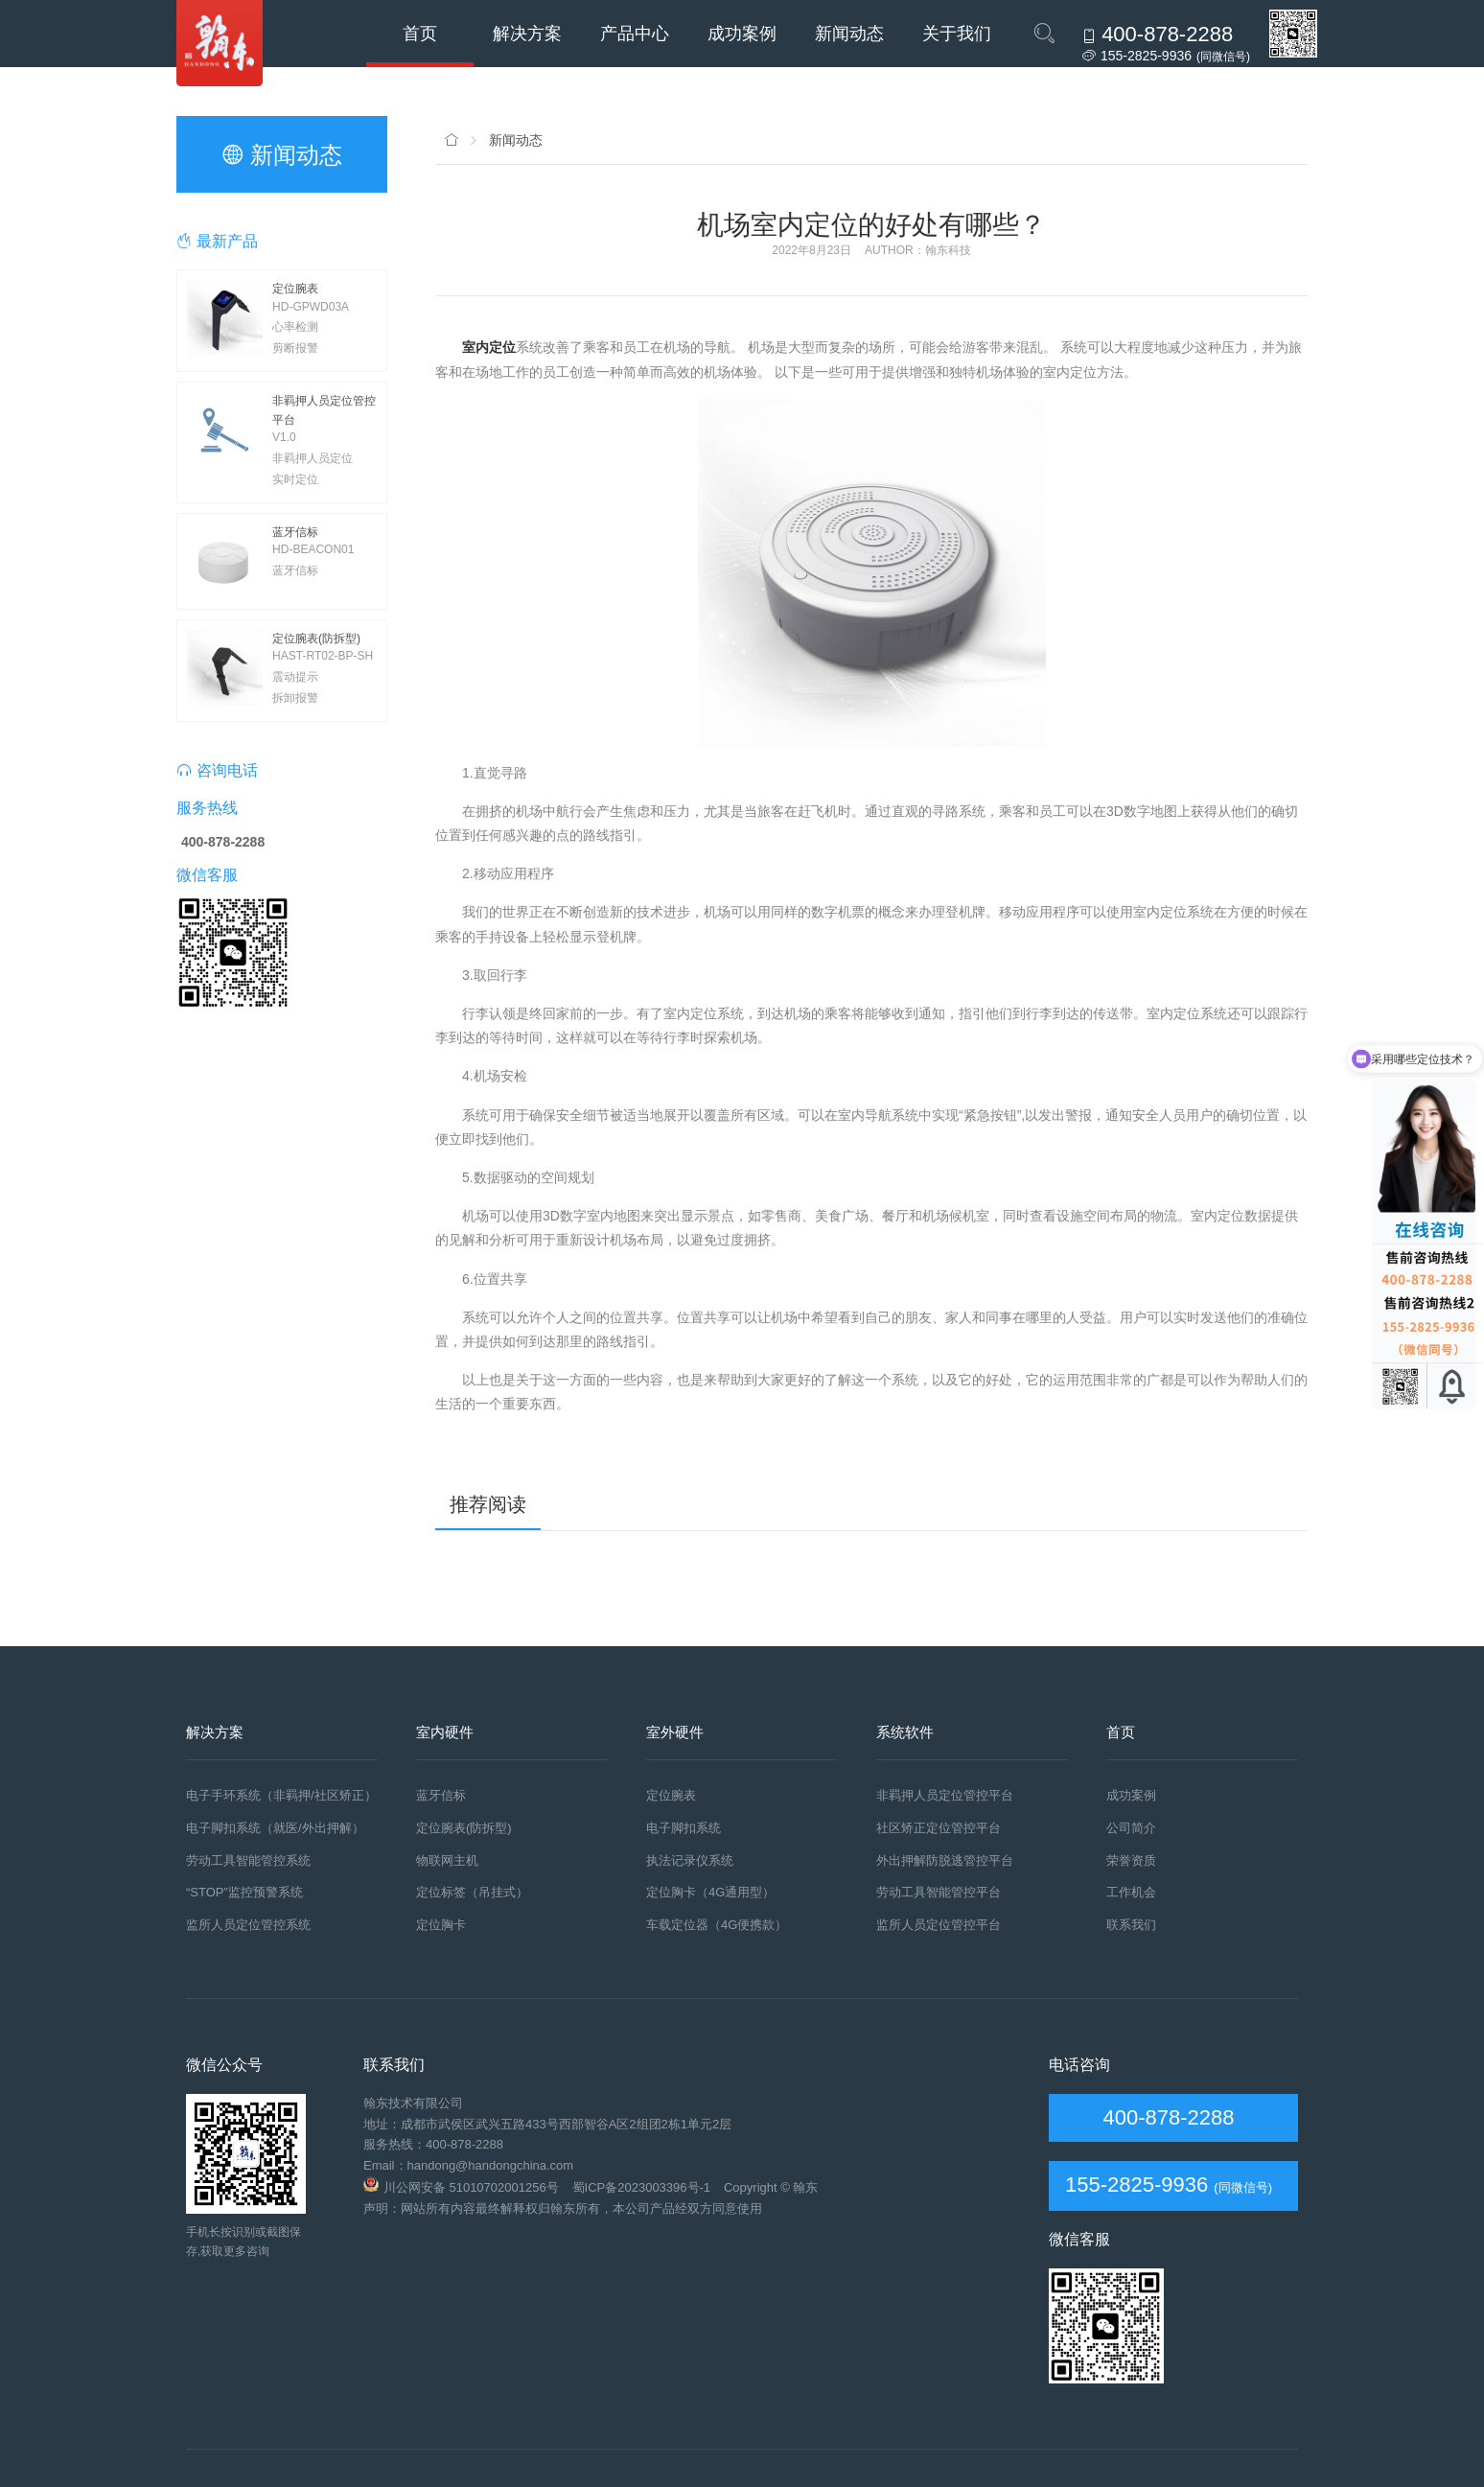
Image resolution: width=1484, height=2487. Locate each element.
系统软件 (905, 1732)
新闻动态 (849, 33)
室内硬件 (445, 1732)
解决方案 (527, 33)
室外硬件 (675, 1732)
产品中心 (634, 33)
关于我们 (956, 33)
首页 (420, 33)
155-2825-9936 (1136, 2184)
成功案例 (742, 33)
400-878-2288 (1165, 2117)
